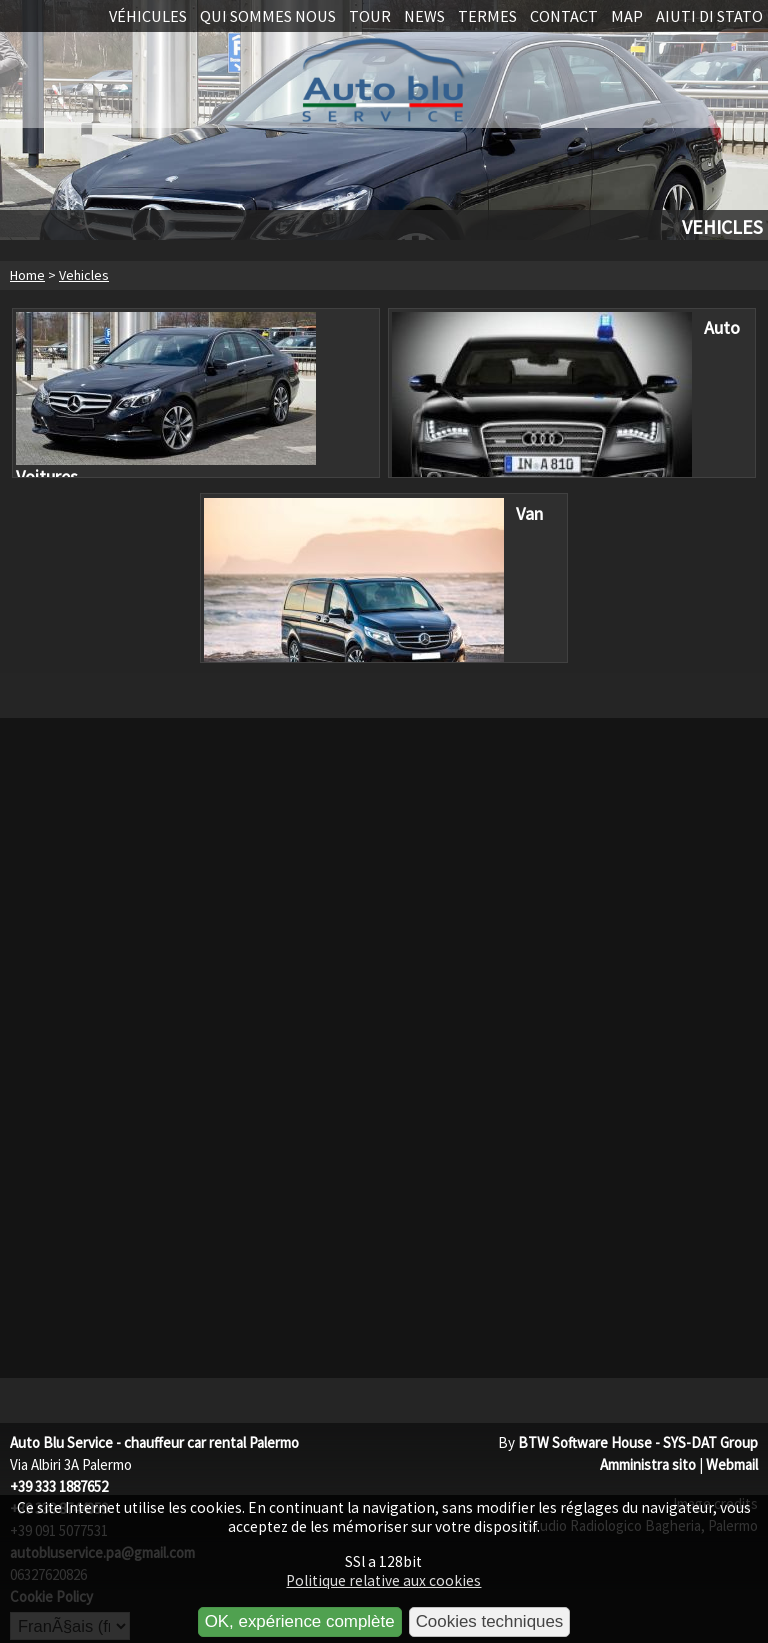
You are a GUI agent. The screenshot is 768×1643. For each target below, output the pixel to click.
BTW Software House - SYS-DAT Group (638, 1442)
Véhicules (148, 16)
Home (27, 275)
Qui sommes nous (268, 16)
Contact (564, 16)
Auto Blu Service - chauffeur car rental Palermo (154, 1442)
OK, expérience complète (300, 1621)
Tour (370, 16)
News (424, 16)
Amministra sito (648, 1464)
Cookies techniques (490, 1621)
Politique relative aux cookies (383, 1580)
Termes (487, 16)
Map (627, 16)
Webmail (732, 1464)
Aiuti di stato (709, 16)
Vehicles (84, 275)
